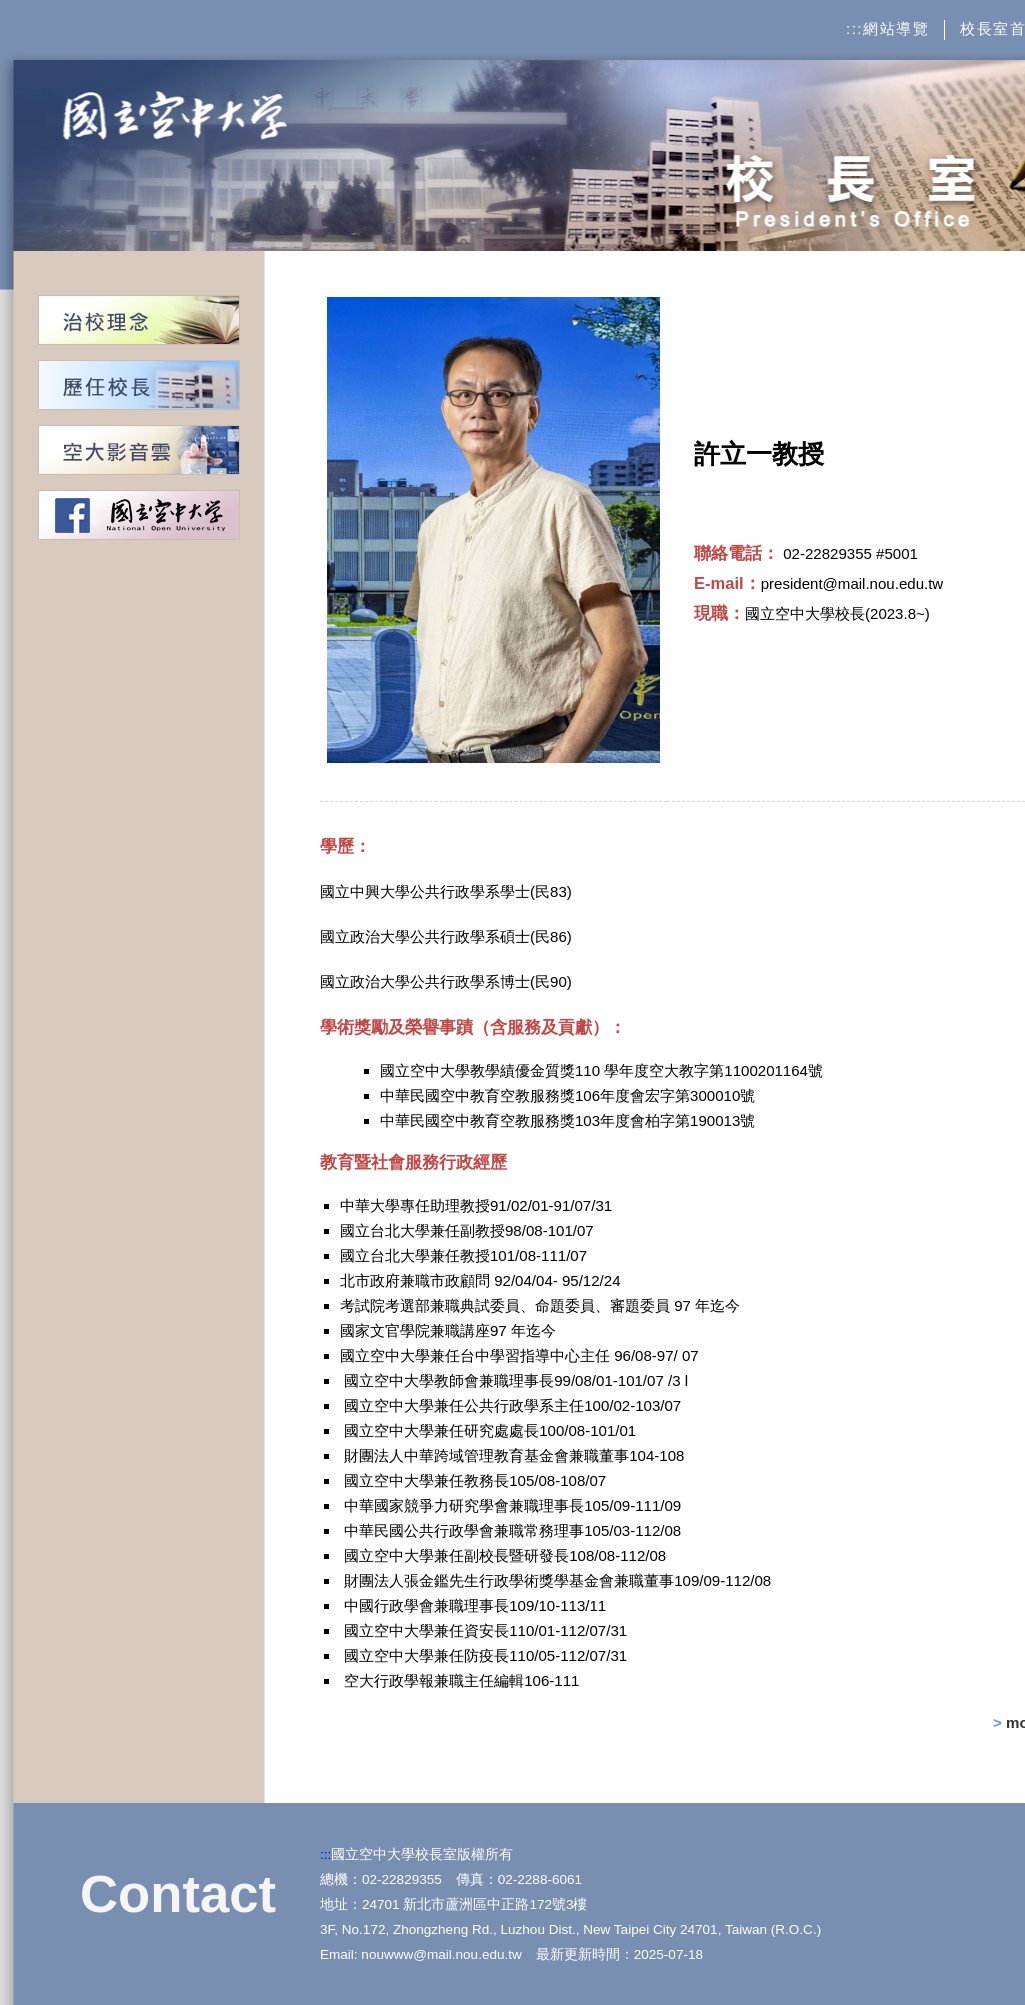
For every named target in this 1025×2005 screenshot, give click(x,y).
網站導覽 (896, 28)
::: (854, 28)
